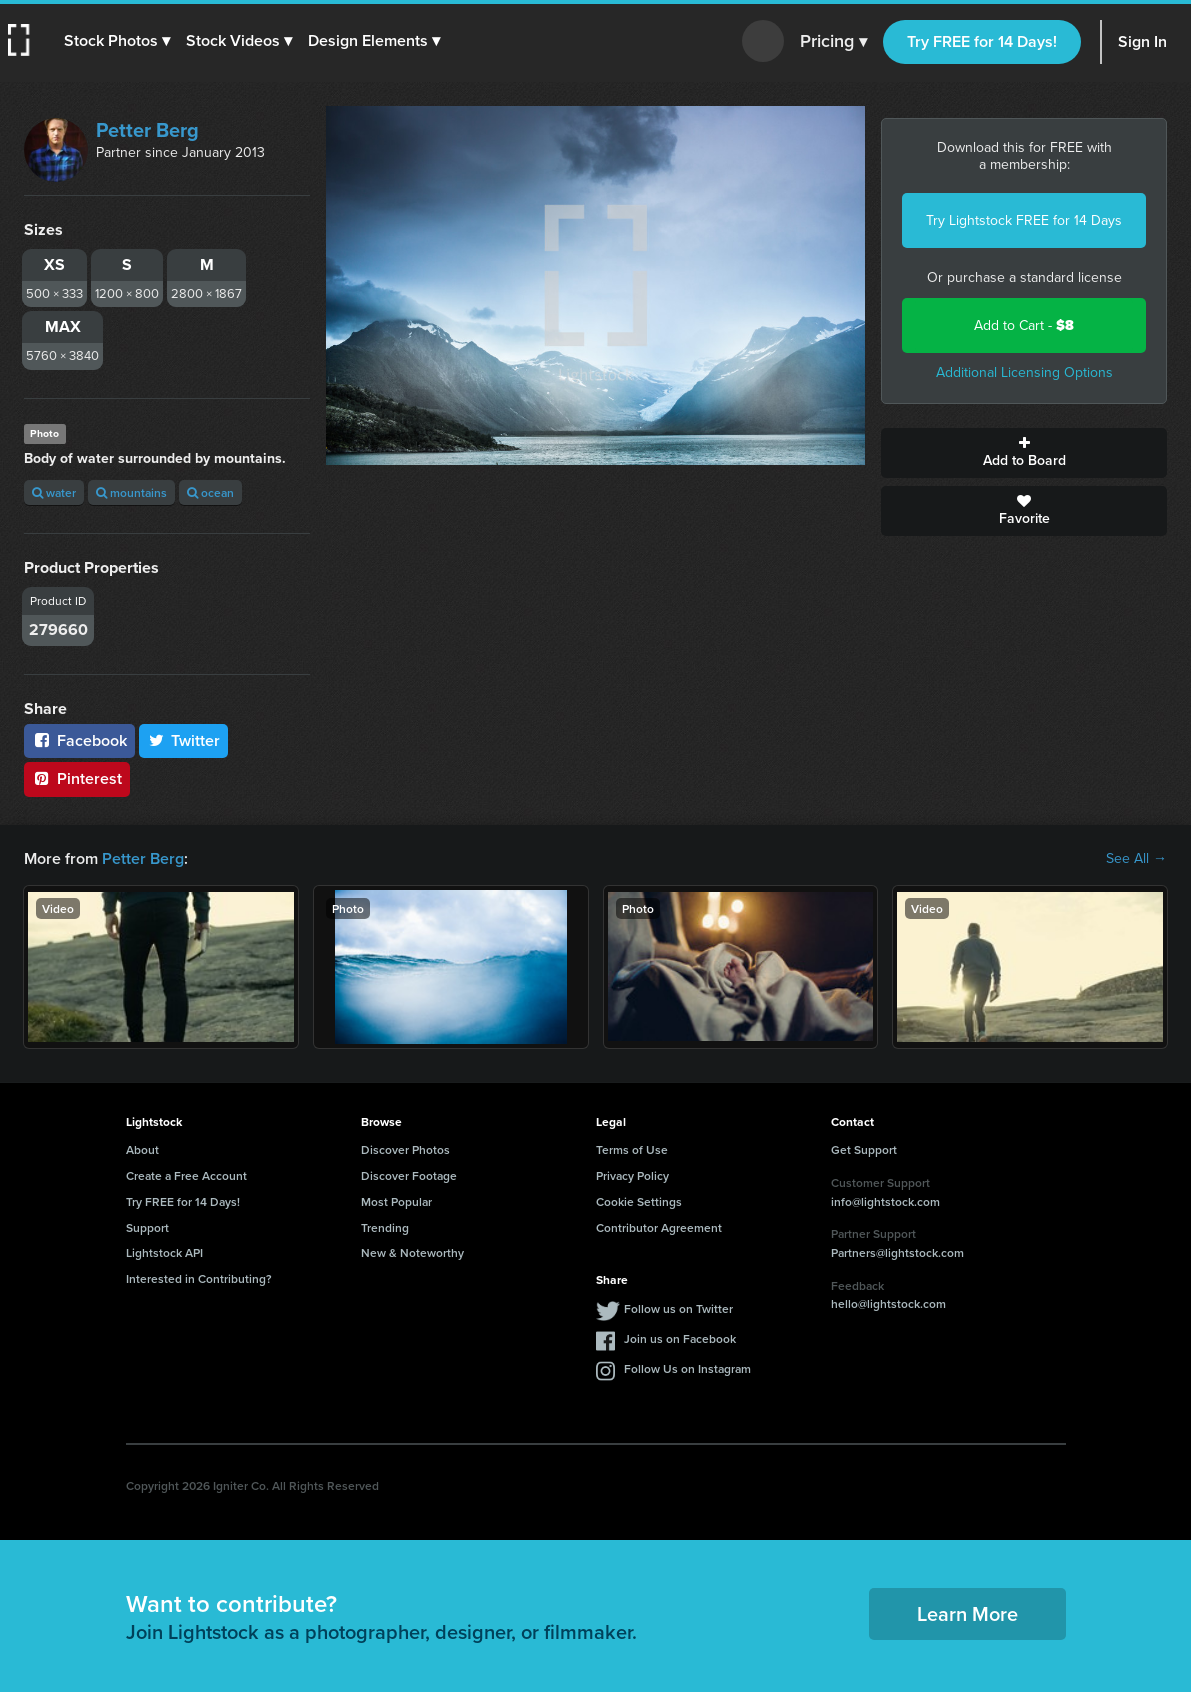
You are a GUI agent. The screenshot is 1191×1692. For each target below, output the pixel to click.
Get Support (864, 1149)
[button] (117, 41)
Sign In (1142, 41)
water (54, 492)
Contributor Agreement (659, 1227)
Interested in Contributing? (199, 1278)
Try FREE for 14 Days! (982, 41)
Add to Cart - (1024, 325)
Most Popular (396, 1201)
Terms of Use (632, 1149)
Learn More (967, 1613)
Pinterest (77, 778)
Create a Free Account (186, 1175)
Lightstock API (164, 1252)
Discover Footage (409, 1175)
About (142, 1149)
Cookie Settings (639, 1201)
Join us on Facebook (680, 1338)
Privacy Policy (632, 1175)
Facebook (79, 740)
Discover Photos (405, 1149)
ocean (210, 492)
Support (147, 1227)
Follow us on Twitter (678, 1308)
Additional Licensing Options (1024, 372)
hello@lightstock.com (888, 1303)
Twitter (184, 740)
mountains (131, 492)
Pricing (833, 42)
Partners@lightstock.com (897, 1252)
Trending (385, 1227)
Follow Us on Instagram (687, 1368)
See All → (1136, 859)
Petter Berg (147, 130)
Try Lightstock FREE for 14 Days (1024, 220)
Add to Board (1024, 453)
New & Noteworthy (412, 1252)
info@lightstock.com (885, 1201)
